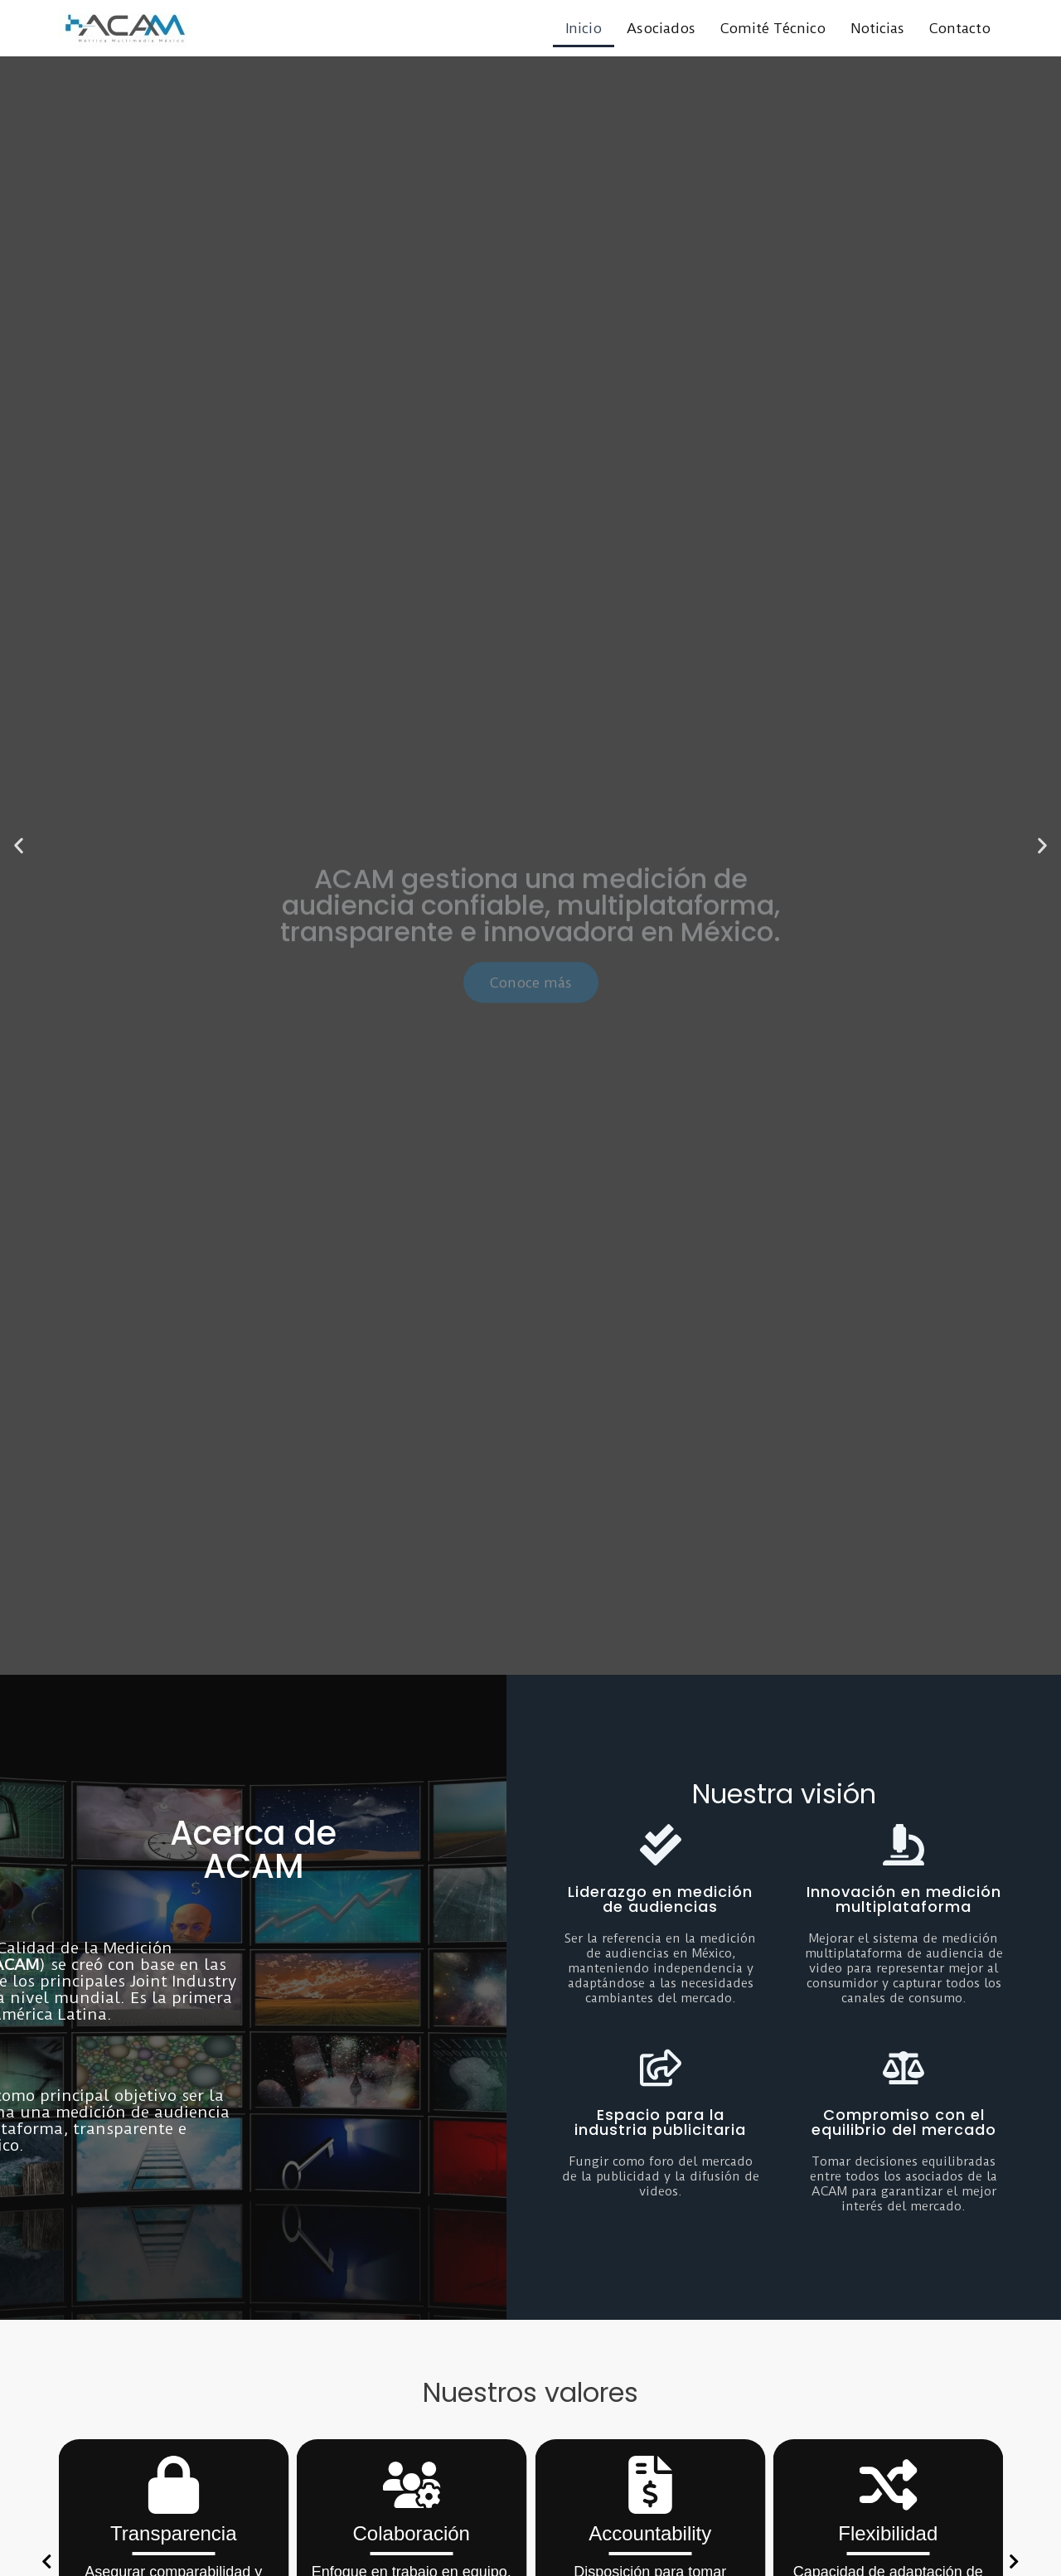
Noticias (877, 28)
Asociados (661, 28)
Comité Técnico (773, 28)
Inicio (583, 28)
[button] (18, 845)
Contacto (960, 28)
